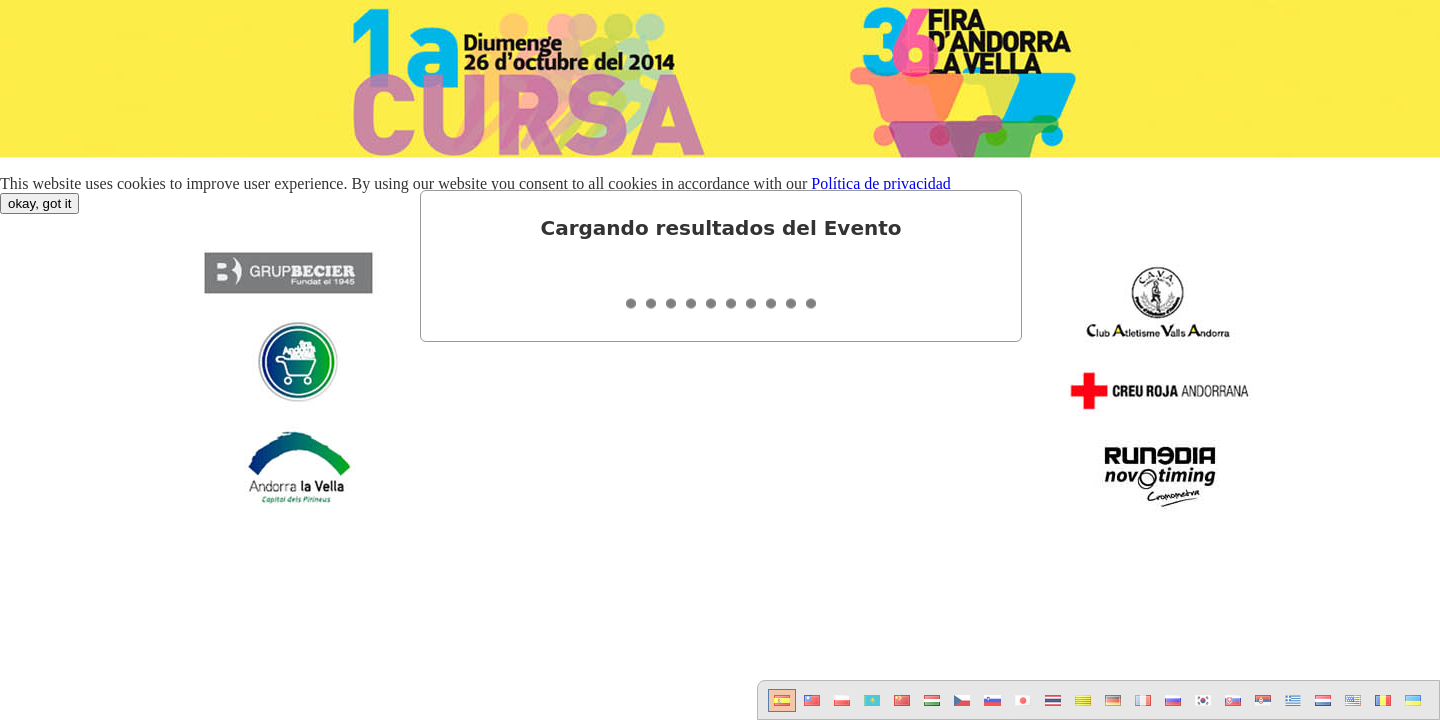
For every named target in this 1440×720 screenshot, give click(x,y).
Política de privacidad (881, 183)
